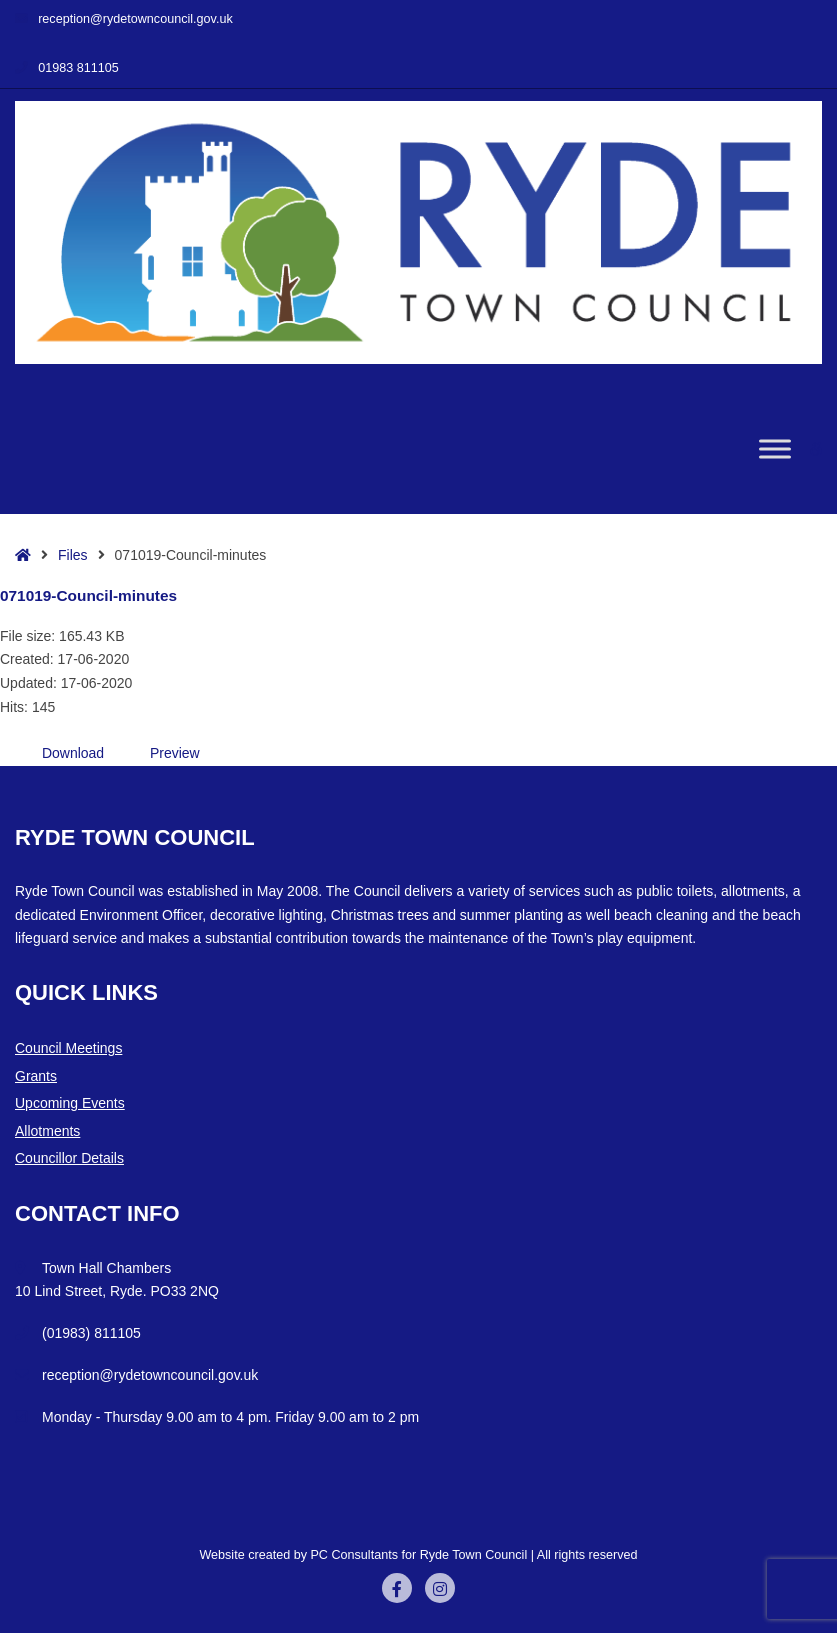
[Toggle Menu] (775, 448)
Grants (36, 1076)
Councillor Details (69, 1158)
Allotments (47, 1131)
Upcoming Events (70, 1103)
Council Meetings (68, 1048)
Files (73, 555)
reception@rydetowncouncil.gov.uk (124, 19)
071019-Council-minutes (88, 595)
